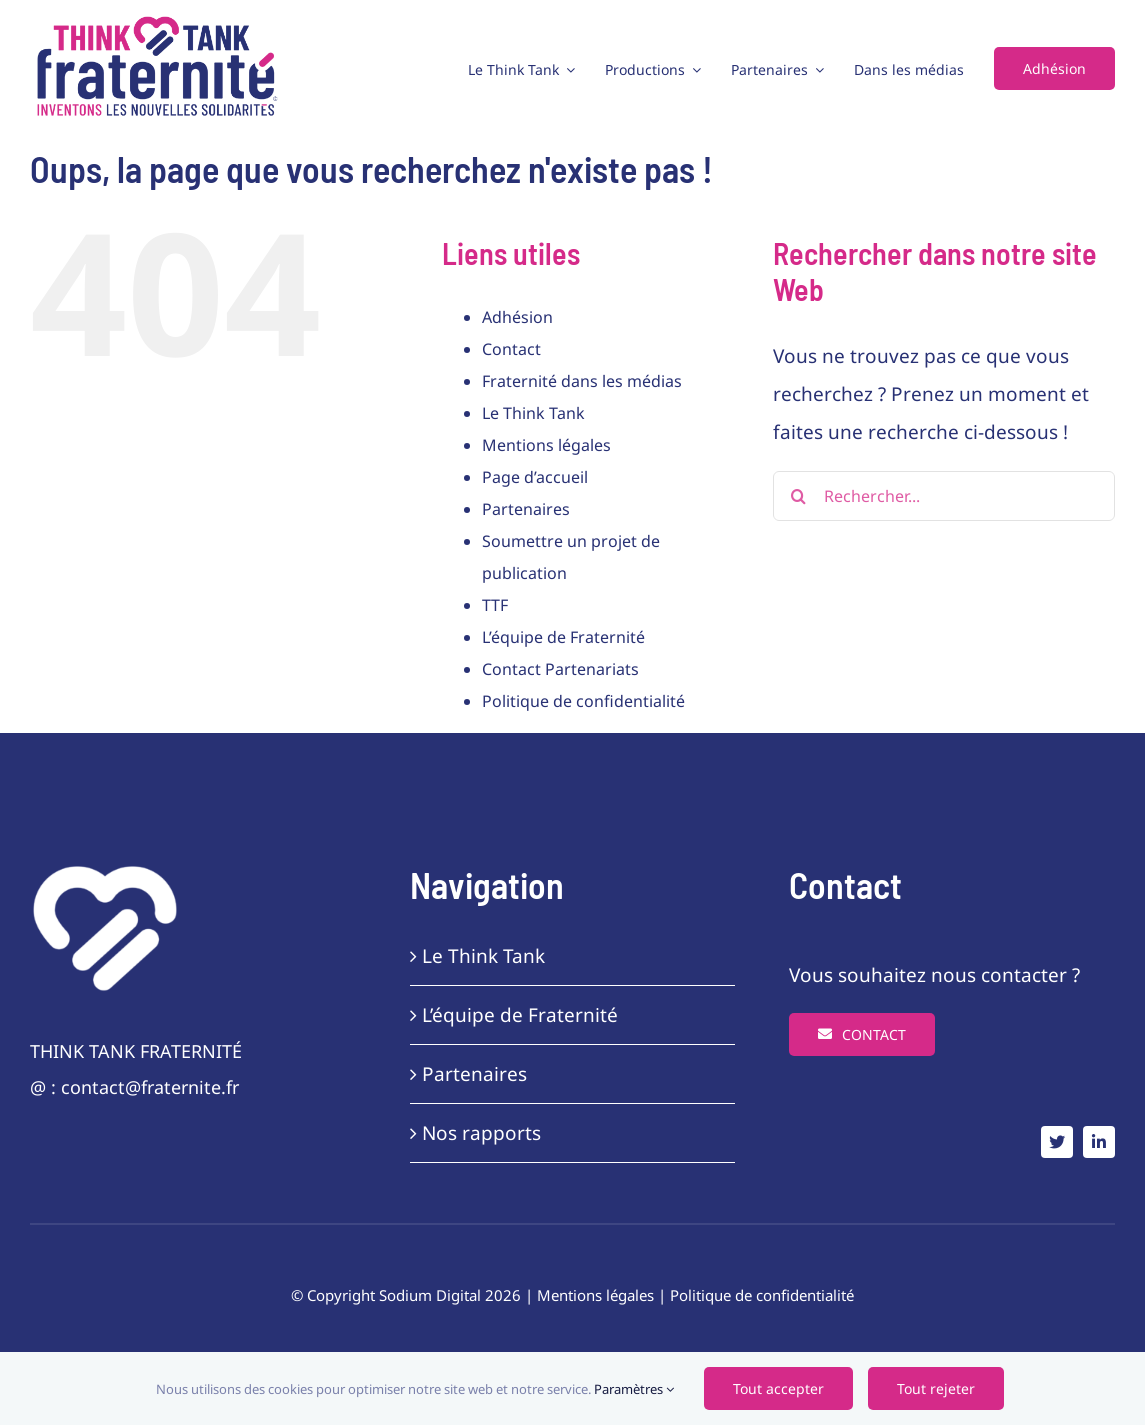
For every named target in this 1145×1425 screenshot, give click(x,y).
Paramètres (634, 1389)
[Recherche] (798, 496)
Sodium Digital (430, 1295)
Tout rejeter (936, 1388)
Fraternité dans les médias (582, 381)
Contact (511, 349)
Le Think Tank (533, 413)
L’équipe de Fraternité (563, 637)
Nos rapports (481, 1133)
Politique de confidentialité (583, 701)
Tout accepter (778, 1388)
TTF (495, 605)
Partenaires (526, 509)
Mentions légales (546, 445)
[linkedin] (1099, 1142)
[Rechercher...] (944, 496)
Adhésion (517, 317)
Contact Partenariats (560, 669)
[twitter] (1057, 1142)
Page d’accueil (535, 477)
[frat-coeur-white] (105, 872)
